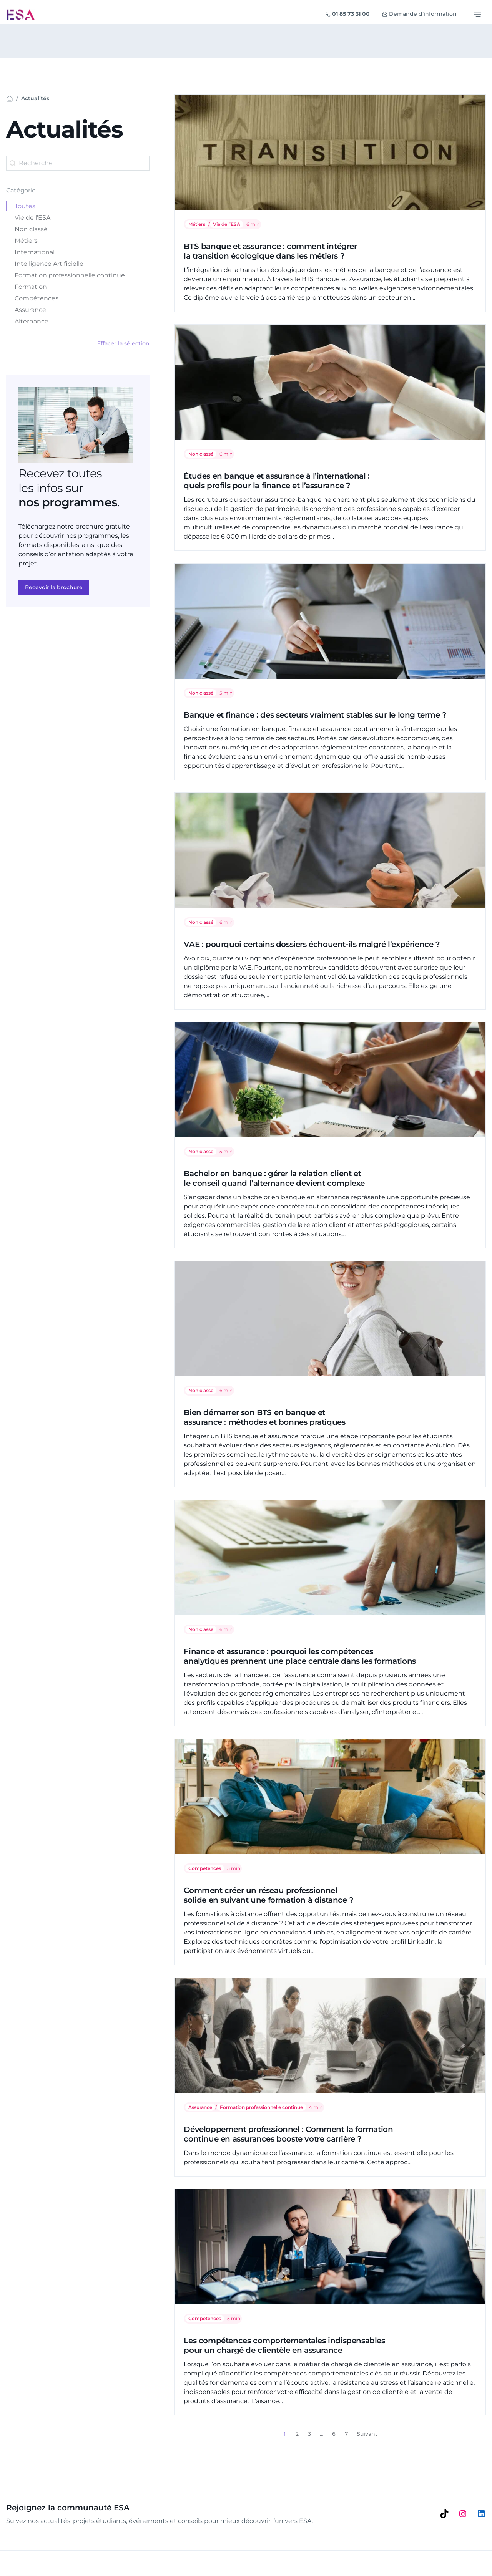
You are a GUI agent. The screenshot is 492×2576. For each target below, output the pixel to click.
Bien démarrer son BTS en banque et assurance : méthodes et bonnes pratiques (264, 1417)
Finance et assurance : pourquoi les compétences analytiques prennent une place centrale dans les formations (300, 1656)
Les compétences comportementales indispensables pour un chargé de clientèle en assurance (284, 2345)
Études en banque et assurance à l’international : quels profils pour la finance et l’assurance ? (276, 480)
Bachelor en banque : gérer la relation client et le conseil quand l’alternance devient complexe (274, 1178)
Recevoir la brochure (54, 587)
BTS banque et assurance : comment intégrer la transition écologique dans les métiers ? (270, 251)
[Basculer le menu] (477, 14)
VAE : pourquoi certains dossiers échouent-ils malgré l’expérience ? (312, 944)
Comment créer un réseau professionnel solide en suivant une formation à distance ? (268, 1895)
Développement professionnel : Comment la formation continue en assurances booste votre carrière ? (288, 2134)
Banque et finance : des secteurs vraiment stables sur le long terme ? (315, 714)
